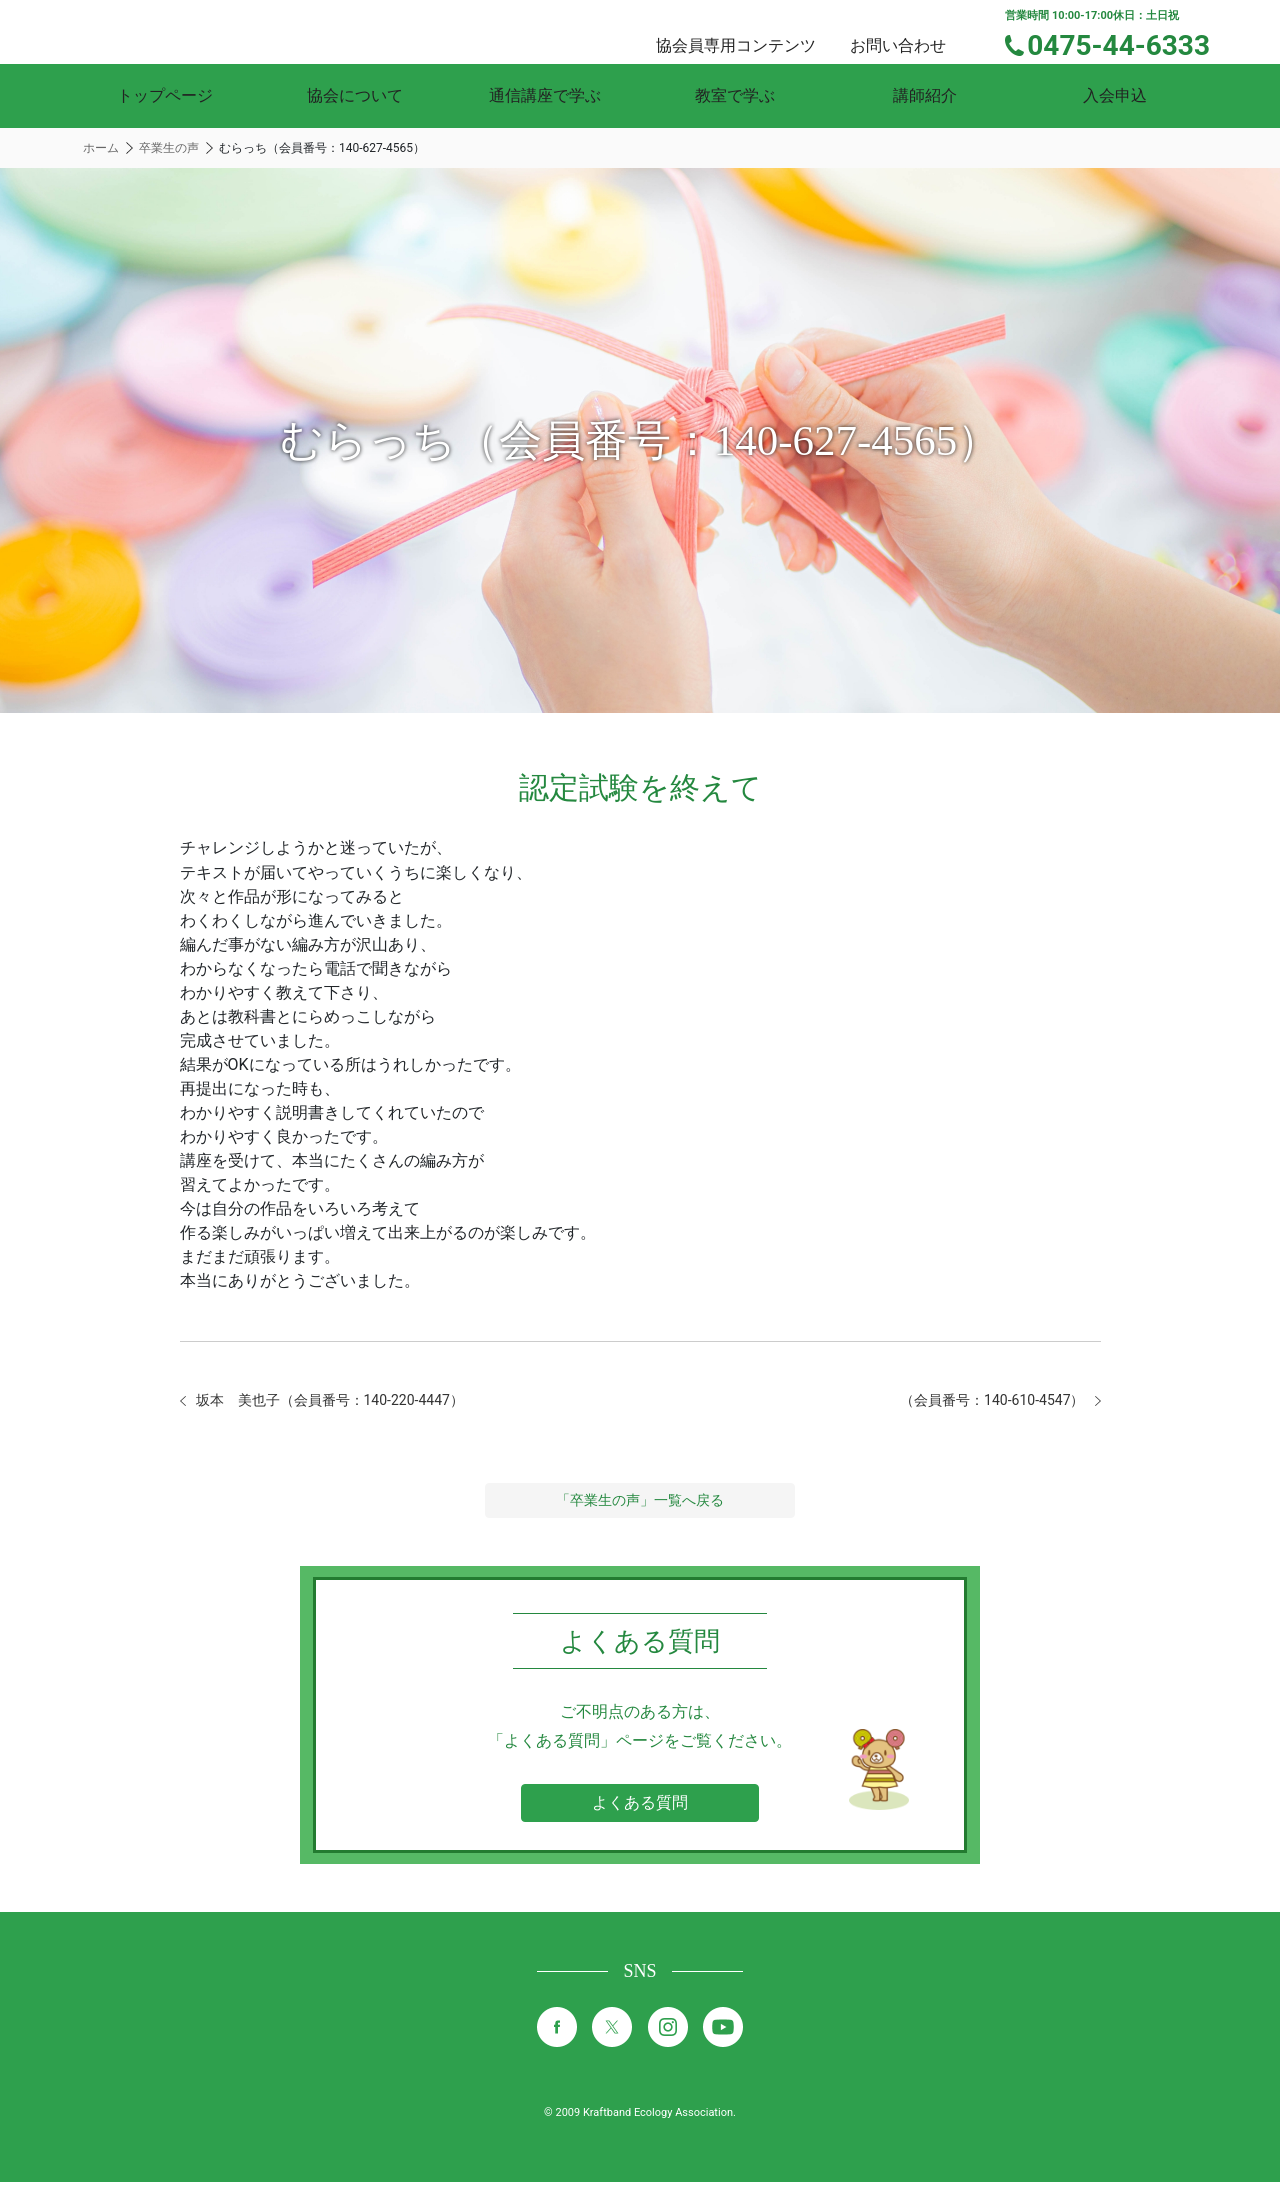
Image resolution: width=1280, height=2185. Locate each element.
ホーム (101, 148)
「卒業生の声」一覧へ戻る (640, 1503)
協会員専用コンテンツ (760, 30)
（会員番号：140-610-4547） (979, 1401)
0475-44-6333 (1131, 43)
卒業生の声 (169, 148)
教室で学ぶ (735, 95)
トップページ (165, 95)
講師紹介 (925, 95)
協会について (355, 95)
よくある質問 (640, 1805)
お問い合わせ (916, 30)
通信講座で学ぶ (545, 95)
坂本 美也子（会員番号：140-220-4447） (349, 1401)
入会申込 (1115, 95)
